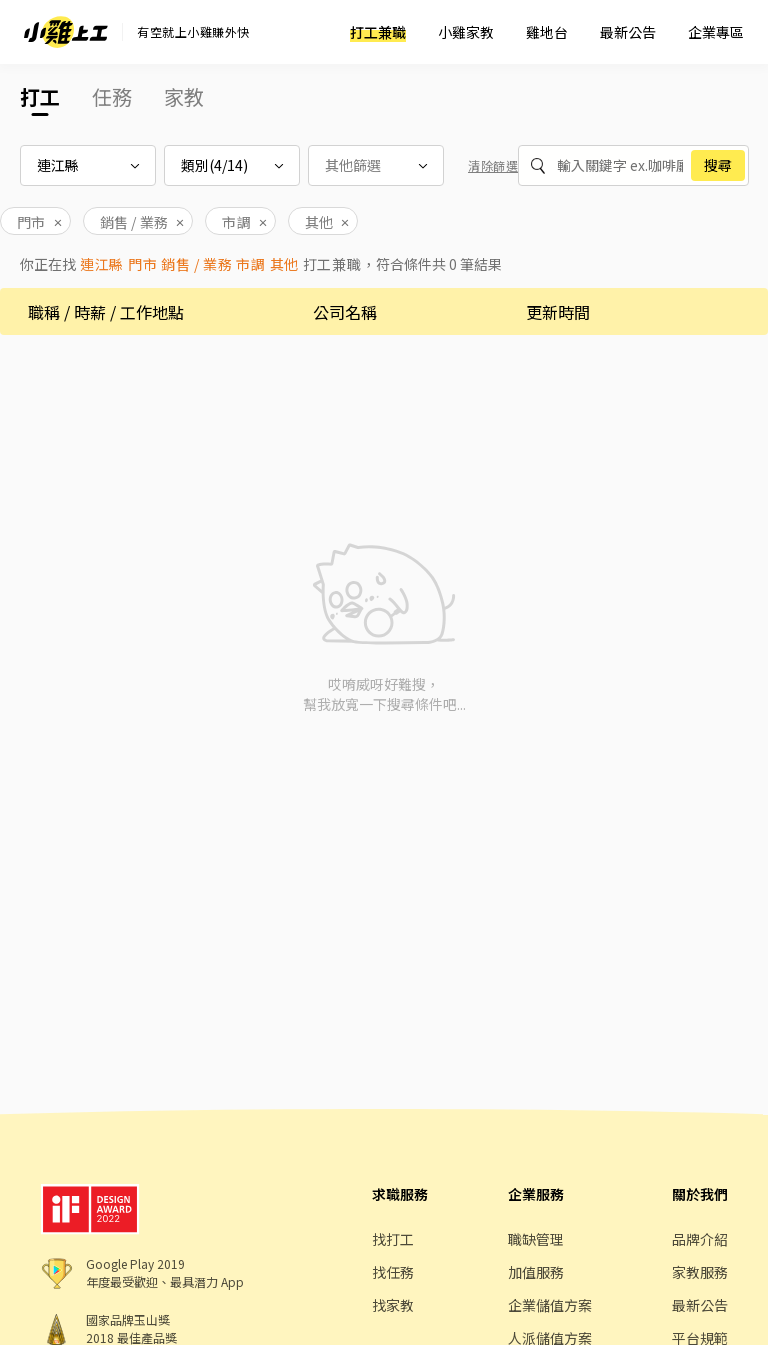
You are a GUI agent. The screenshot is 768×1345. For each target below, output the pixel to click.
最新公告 (628, 32)
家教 (184, 96)
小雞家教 (466, 32)
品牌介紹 (700, 1239)
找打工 (393, 1239)
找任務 (393, 1272)
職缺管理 (536, 1239)
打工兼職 (378, 32)
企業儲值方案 (550, 1305)
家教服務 (700, 1272)
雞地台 (547, 32)
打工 (40, 96)
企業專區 (716, 32)
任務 (112, 96)
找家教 (393, 1305)
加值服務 (536, 1272)
